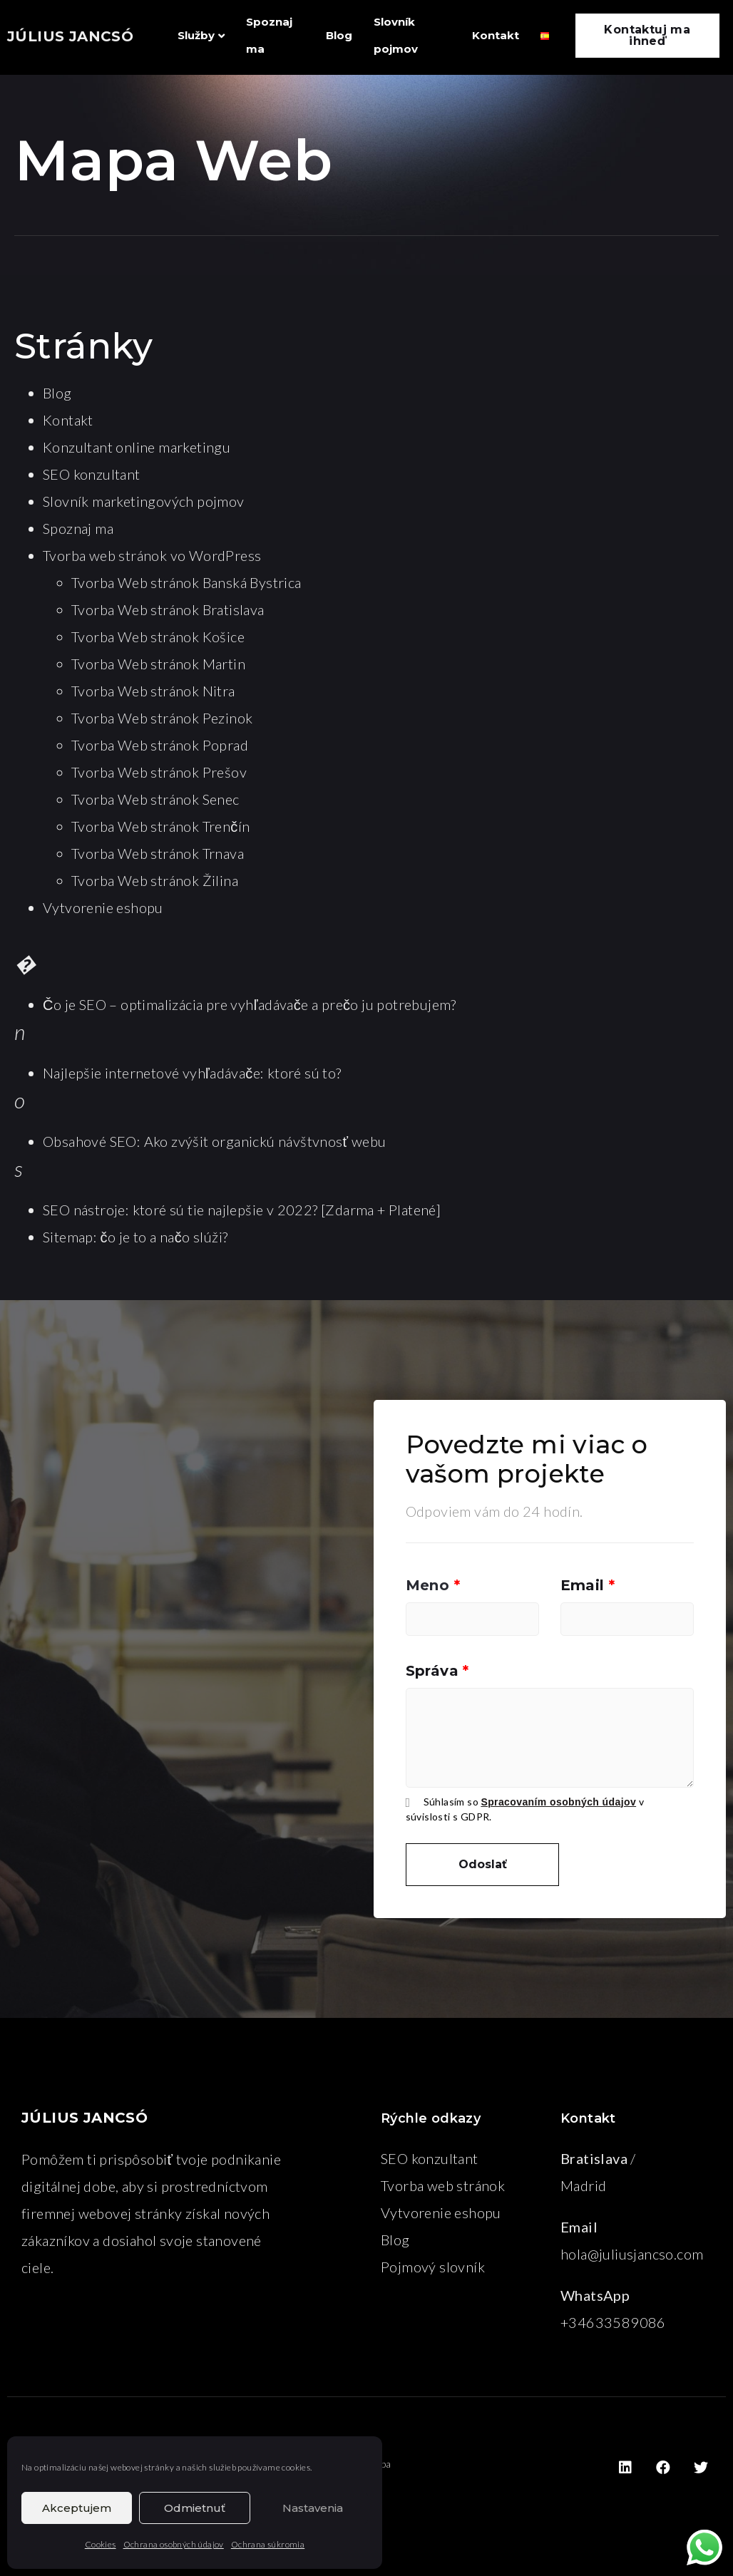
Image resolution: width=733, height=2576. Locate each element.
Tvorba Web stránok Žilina (154, 880)
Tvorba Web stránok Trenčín (160, 826)
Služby (201, 35)
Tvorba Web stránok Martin (158, 663)
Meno (433, 1585)
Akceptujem (76, 2508)
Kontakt (495, 35)
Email (587, 1585)
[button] (647, 35)
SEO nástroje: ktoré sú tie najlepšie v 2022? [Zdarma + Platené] (242, 1209)
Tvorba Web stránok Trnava (157, 853)
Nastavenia (312, 2508)
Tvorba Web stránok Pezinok (161, 717)
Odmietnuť (194, 2508)
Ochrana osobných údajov (173, 2544)
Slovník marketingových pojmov (144, 501)
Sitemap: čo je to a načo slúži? (135, 1236)
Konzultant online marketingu (136, 446)
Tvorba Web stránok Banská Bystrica (186, 582)
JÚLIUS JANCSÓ (70, 36)
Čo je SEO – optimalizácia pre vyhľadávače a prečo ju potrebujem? (249, 1004)
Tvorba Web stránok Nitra (153, 690)
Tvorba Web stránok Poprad (159, 744)
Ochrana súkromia (267, 2544)
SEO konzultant (91, 474)
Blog (339, 35)
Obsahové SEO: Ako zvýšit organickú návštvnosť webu (214, 1141)
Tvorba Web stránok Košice (158, 636)
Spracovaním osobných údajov (558, 1802)
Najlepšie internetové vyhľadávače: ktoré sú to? (192, 1072)
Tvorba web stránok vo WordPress (152, 555)
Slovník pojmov (396, 35)
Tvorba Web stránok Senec (155, 799)
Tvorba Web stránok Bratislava (168, 609)
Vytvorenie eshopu (103, 907)
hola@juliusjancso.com (631, 2253)
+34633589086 (613, 2322)
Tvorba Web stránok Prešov (159, 771)
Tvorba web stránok (443, 2185)
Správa (437, 1670)
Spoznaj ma (269, 35)
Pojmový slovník (433, 2266)
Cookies (100, 2544)
